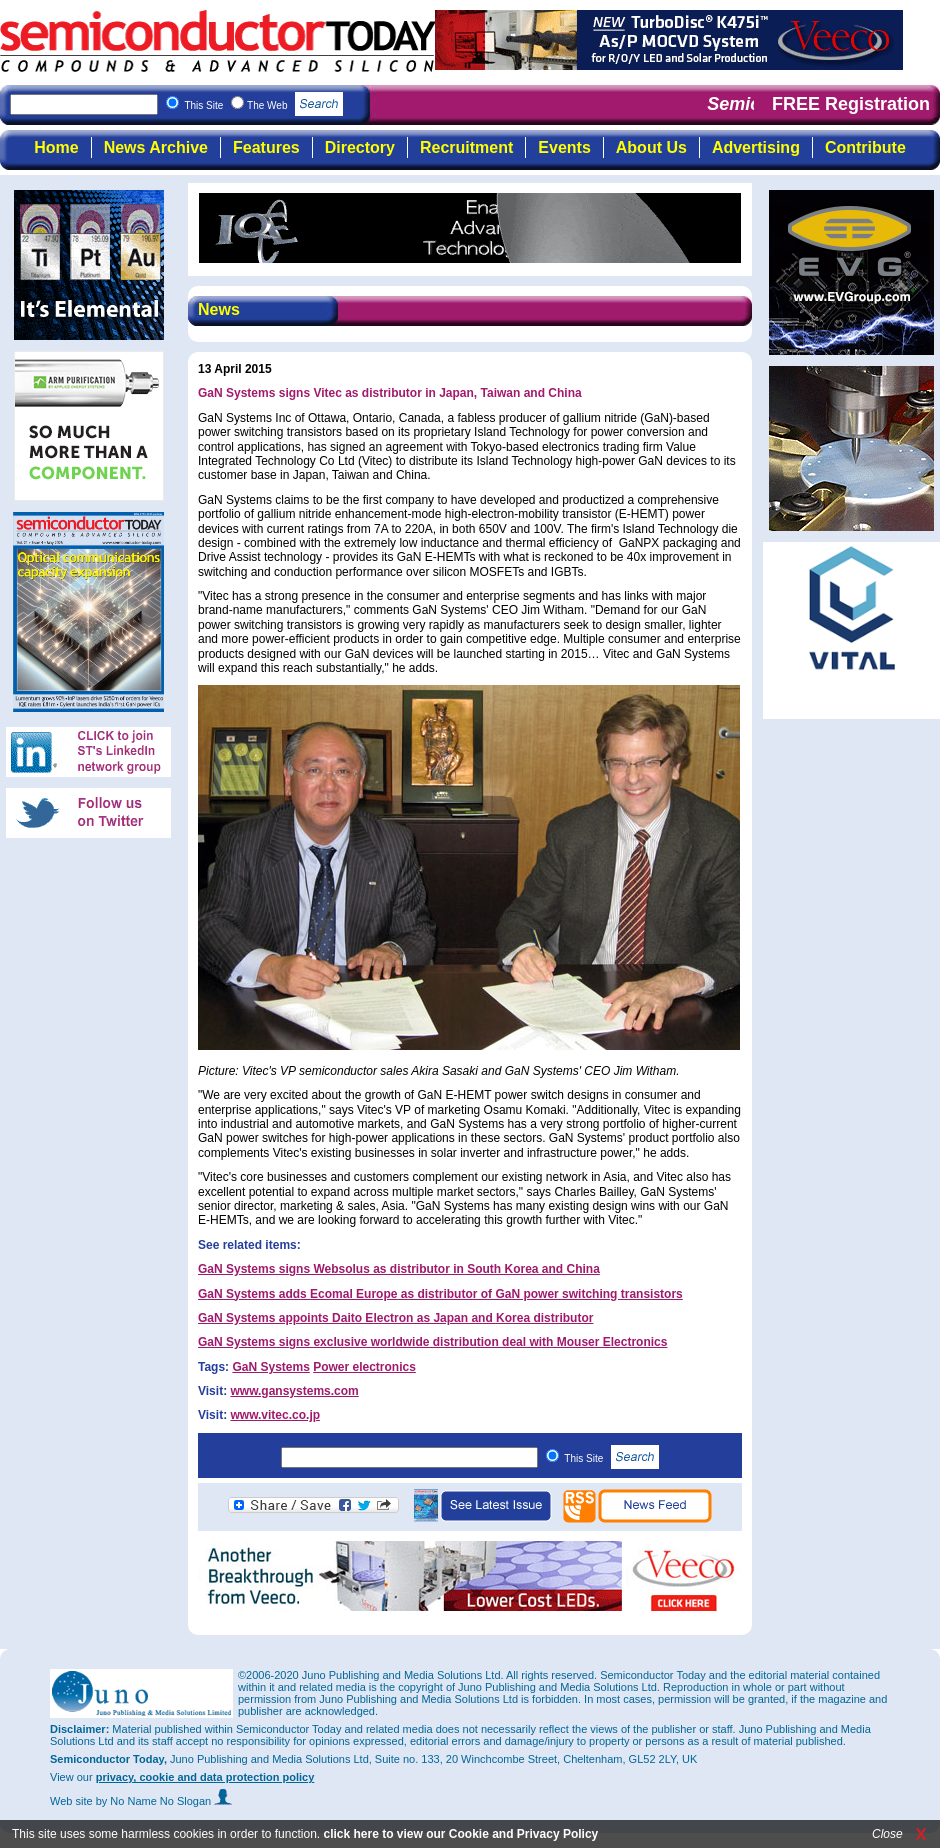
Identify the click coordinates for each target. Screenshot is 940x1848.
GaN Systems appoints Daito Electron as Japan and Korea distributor (395, 1318)
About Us (651, 147)
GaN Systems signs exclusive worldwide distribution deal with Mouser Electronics (432, 1342)
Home (56, 147)
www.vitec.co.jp (275, 1415)
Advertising (756, 147)
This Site (611, 1458)
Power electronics (364, 1367)
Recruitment (466, 147)
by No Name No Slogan (164, 1801)
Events (564, 147)
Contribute (865, 147)
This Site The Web (263, 105)
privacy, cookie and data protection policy (205, 1777)
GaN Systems (270, 1367)
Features (266, 147)
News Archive (156, 147)
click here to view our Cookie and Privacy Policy (460, 1834)
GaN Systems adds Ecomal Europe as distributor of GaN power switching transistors (440, 1294)
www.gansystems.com (294, 1391)
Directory (360, 147)
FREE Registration (851, 104)
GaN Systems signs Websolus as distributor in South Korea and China (399, 1269)
